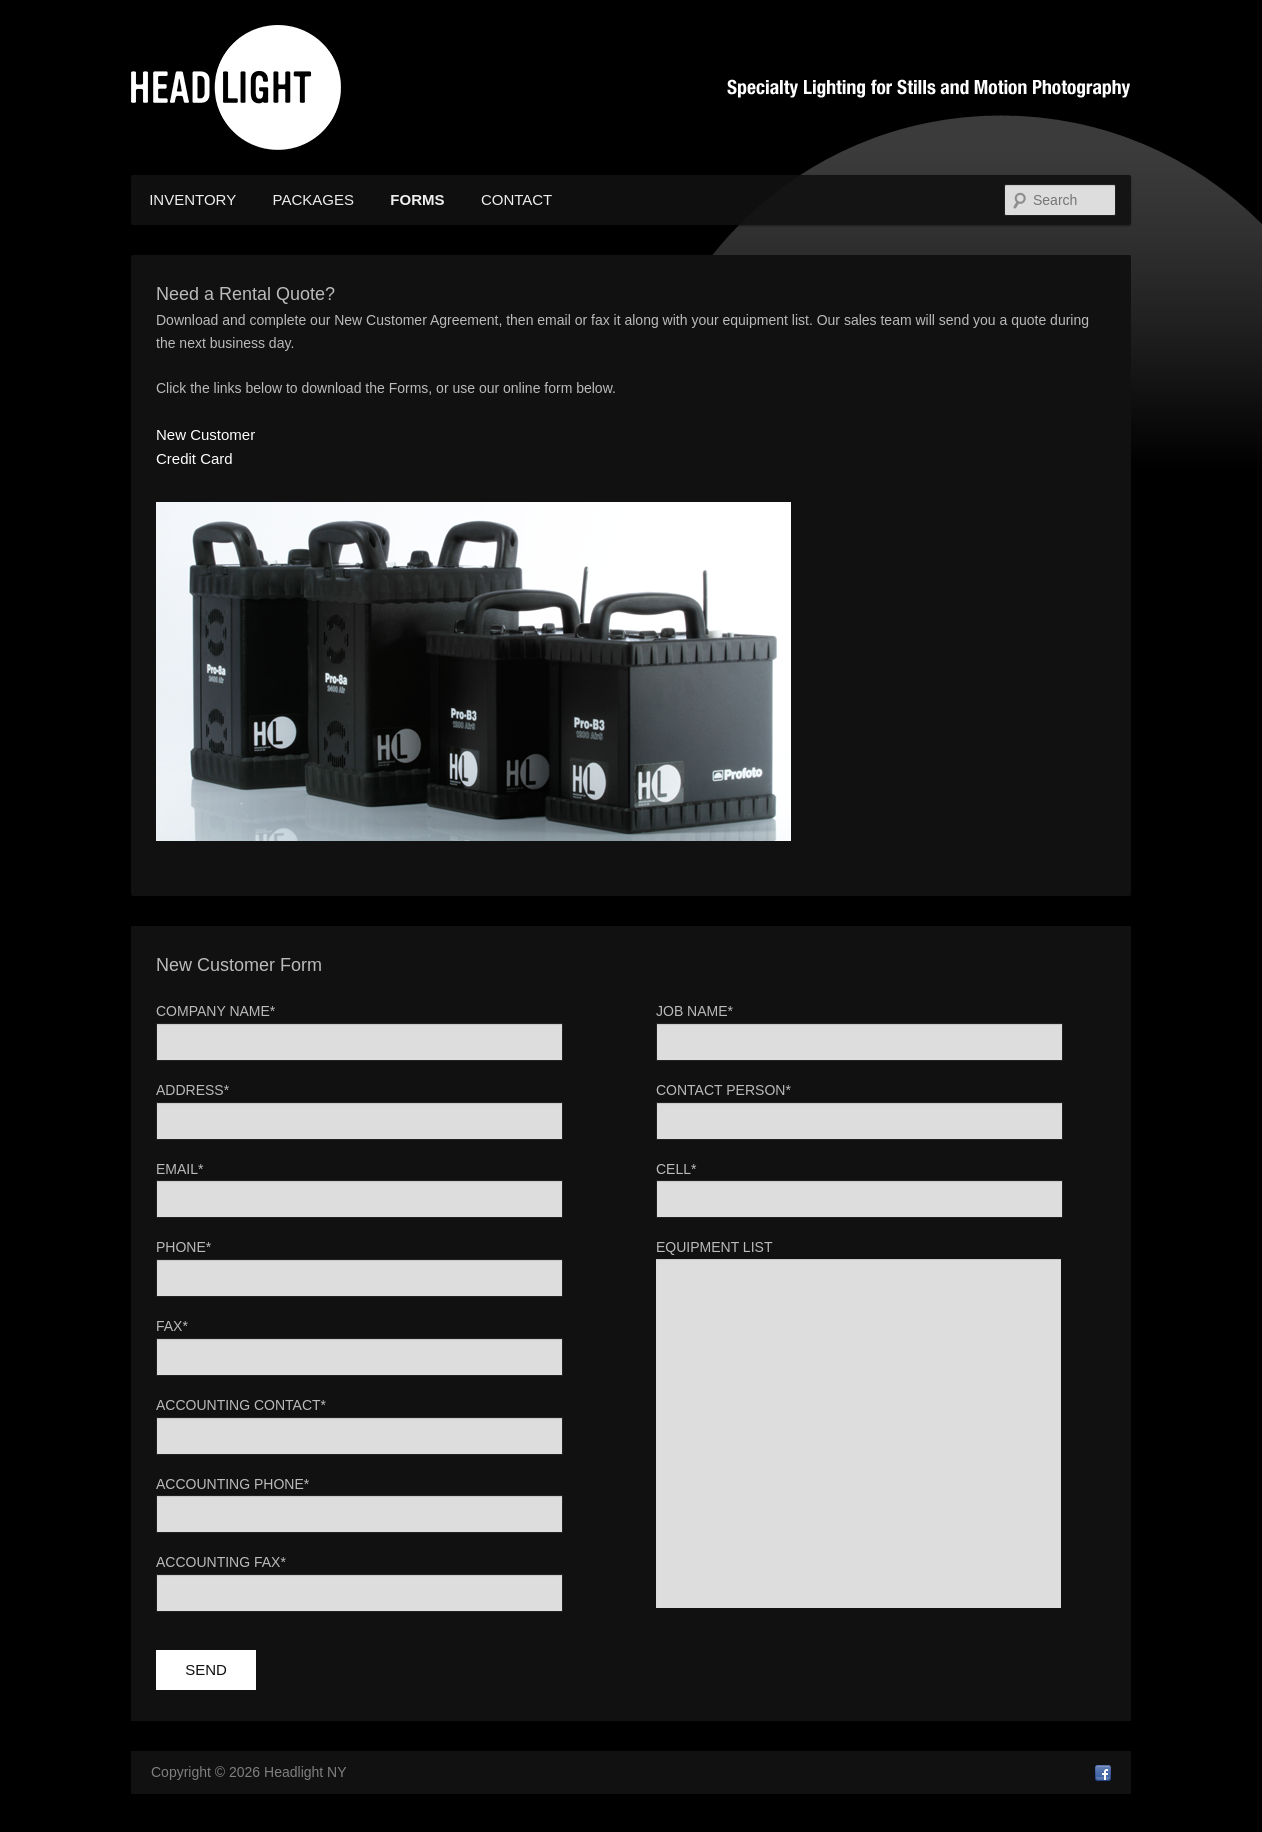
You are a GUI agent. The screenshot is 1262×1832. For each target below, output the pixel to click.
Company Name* (215, 1011)
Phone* (183, 1247)
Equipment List (714, 1247)
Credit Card (194, 458)
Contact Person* (723, 1090)
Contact (516, 199)
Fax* (172, 1326)
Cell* (676, 1169)
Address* (192, 1090)
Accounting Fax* (221, 1562)
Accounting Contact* (241, 1405)
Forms (417, 199)
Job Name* (694, 1011)
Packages (313, 199)
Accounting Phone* (232, 1484)
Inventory (192, 199)
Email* (179, 1169)
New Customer (205, 434)
